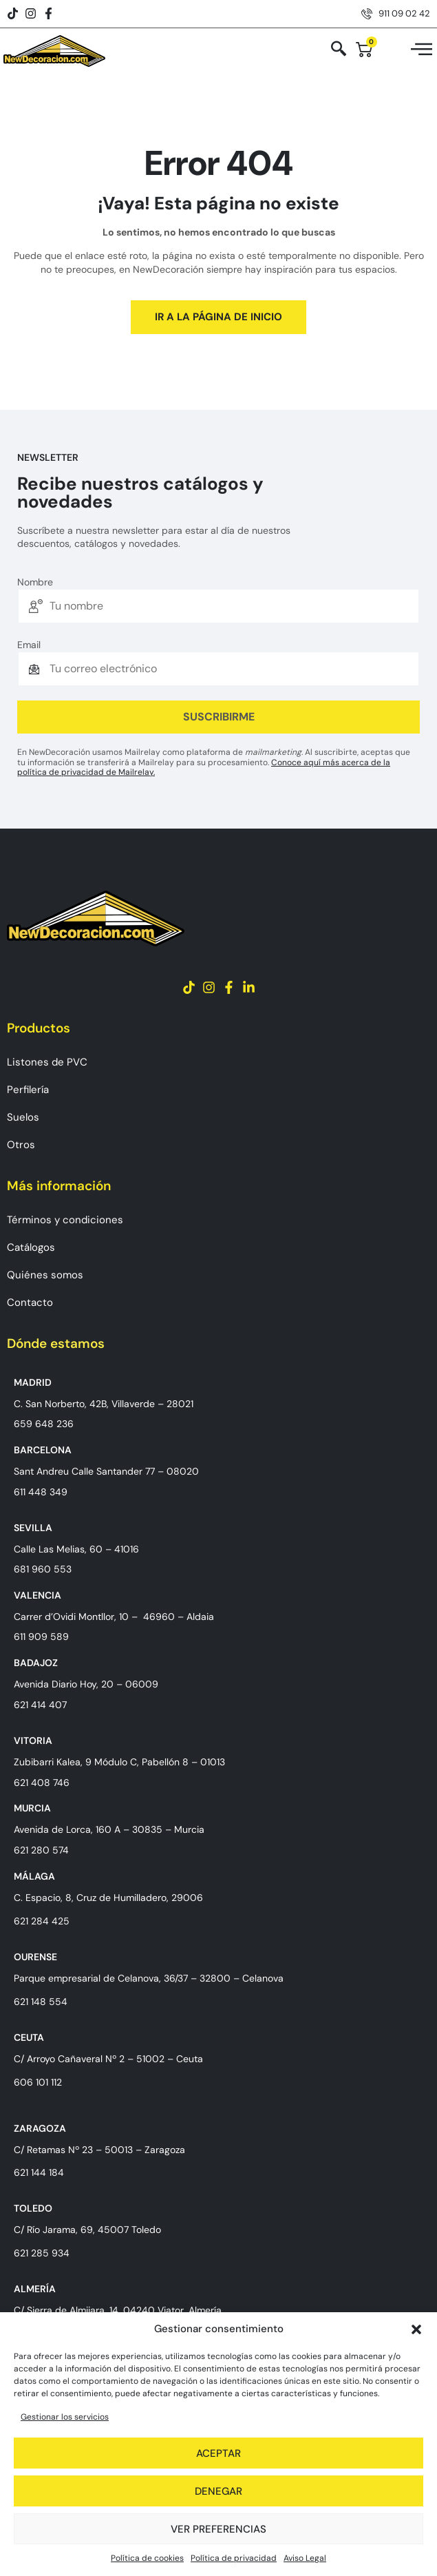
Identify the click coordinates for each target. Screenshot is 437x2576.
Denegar (218, 2491)
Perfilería (28, 1090)
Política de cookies (147, 2558)
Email (29, 645)
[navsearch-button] (338, 50)
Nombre (35, 582)
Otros (21, 1145)
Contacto (30, 1302)
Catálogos (31, 1247)
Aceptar (218, 2453)
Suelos (23, 1117)
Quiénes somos (45, 1275)
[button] (416, 2329)
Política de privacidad (234, 2558)
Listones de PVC (47, 1062)
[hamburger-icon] (421, 51)
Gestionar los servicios (65, 2416)
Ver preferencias (218, 2529)
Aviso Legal (305, 2558)
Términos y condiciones (65, 1220)
